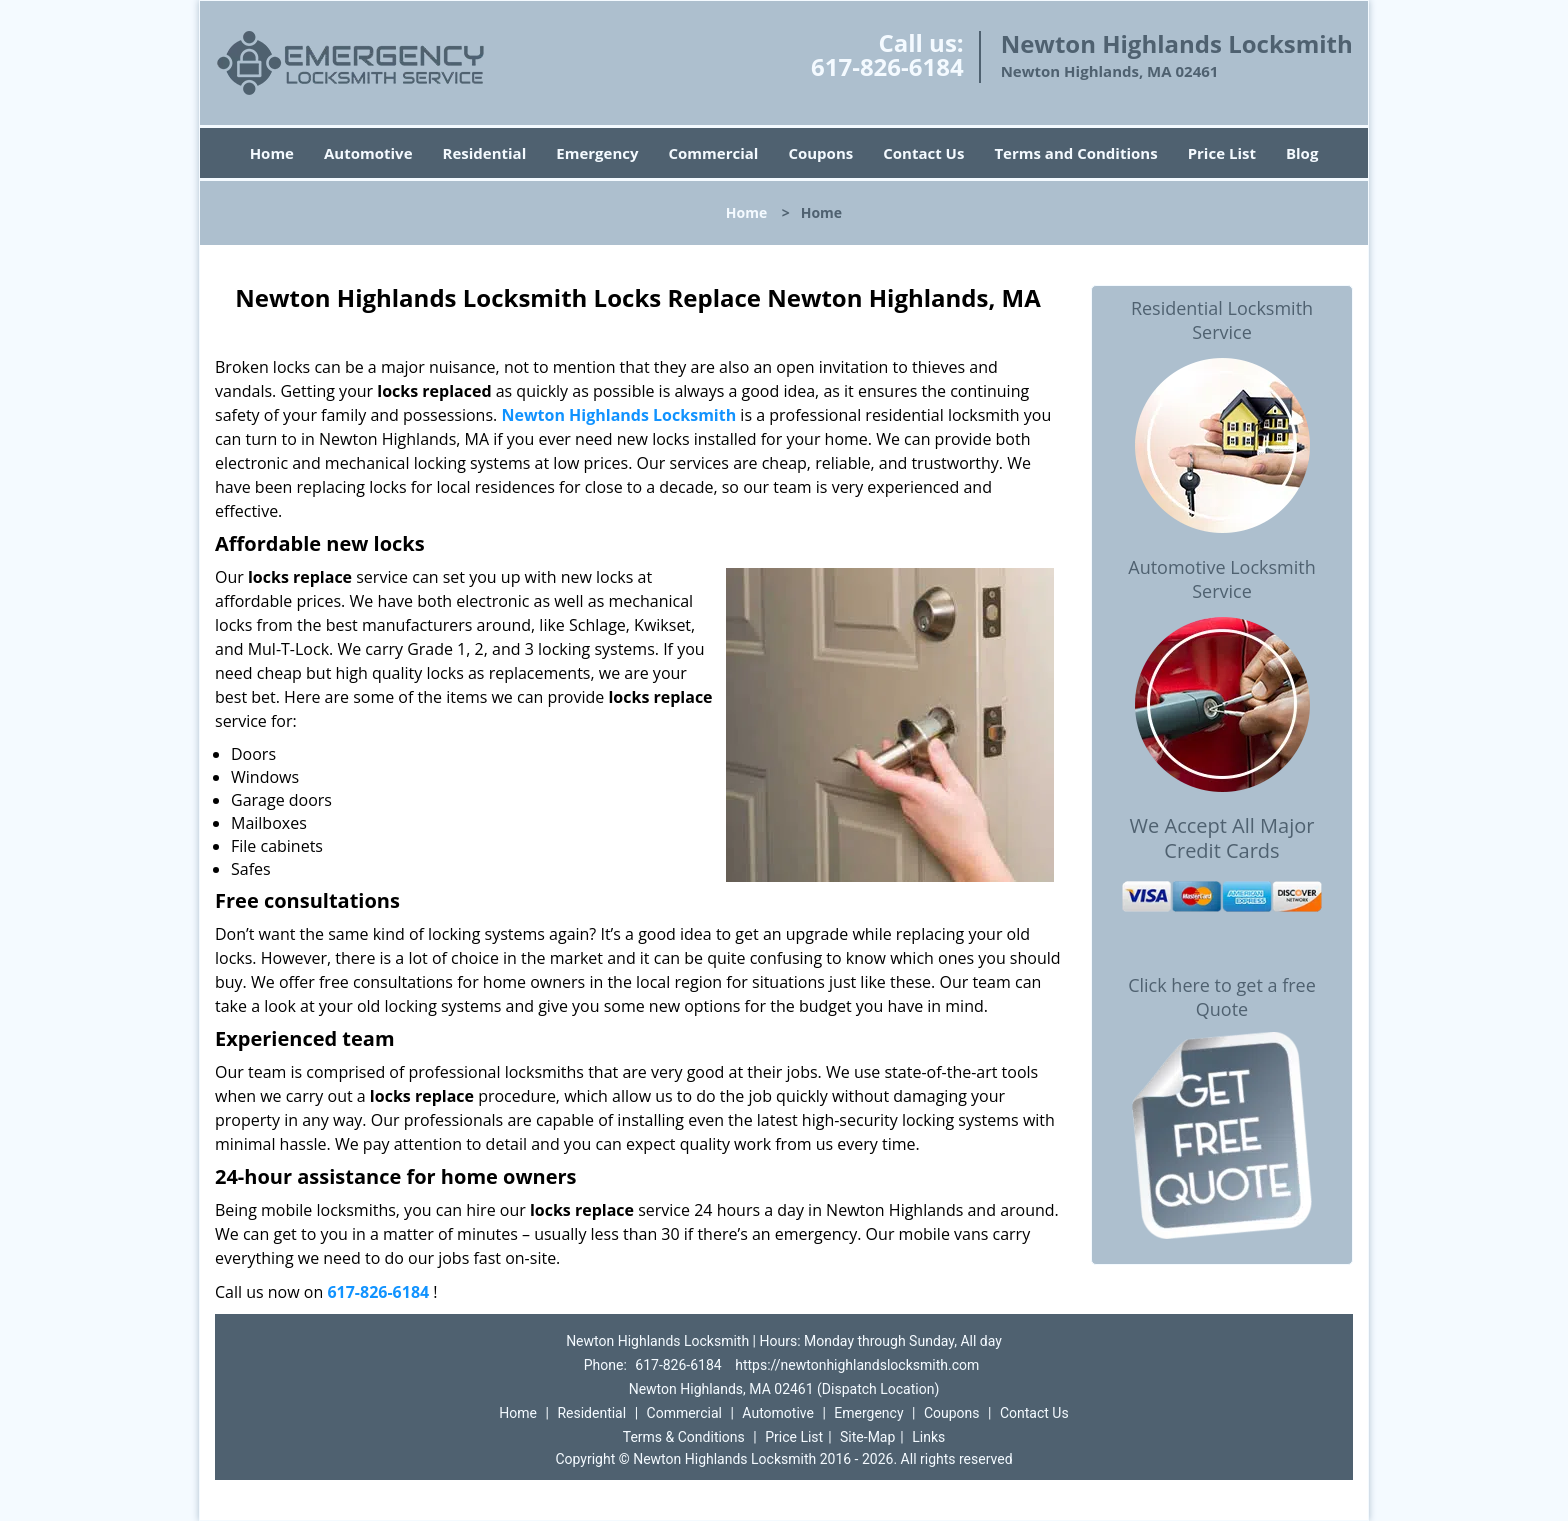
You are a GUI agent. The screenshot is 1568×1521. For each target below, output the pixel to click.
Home (272, 153)
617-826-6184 (887, 66)
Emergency (597, 153)
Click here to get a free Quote (1222, 997)
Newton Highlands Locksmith (618, 415)
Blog (1302, 153)
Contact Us (923, 153)
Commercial (714, 153)
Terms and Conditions (1075, 153)
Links (928, 1437)
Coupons (820, 153)
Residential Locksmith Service (1222, 320)
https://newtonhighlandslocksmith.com (857, 1365)
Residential (485, 153)
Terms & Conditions (684, 1437)
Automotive (368, 153)
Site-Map (867, 1437)
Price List (1222, 153)
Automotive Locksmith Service (1221, 579)
